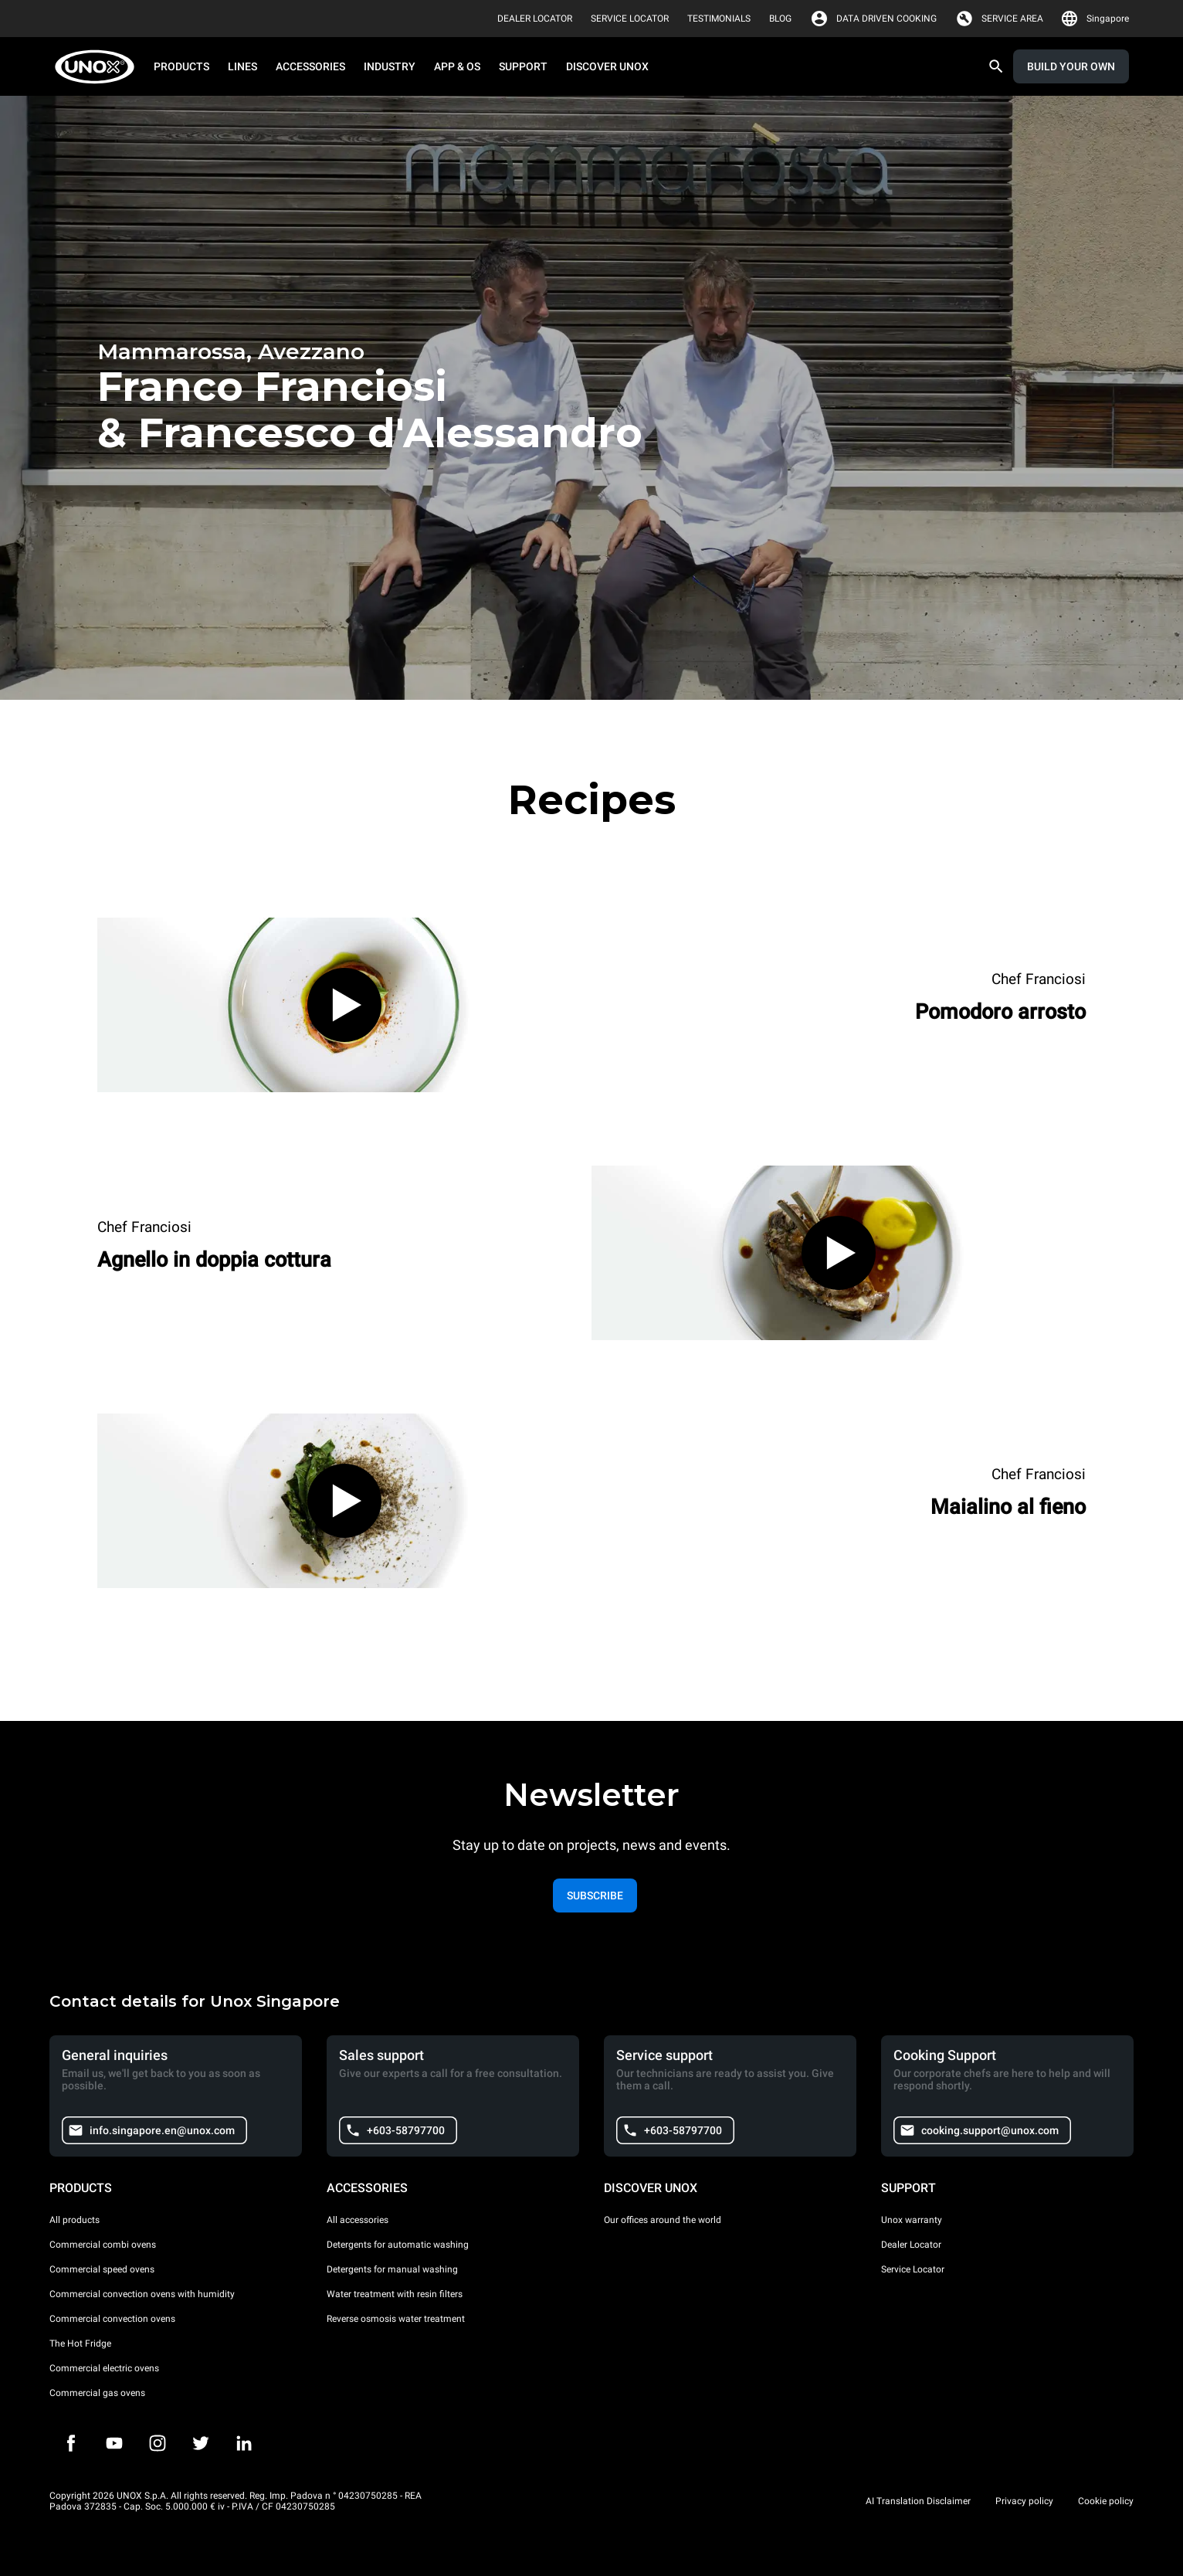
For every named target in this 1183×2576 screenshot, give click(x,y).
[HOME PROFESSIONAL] (99, 66)
